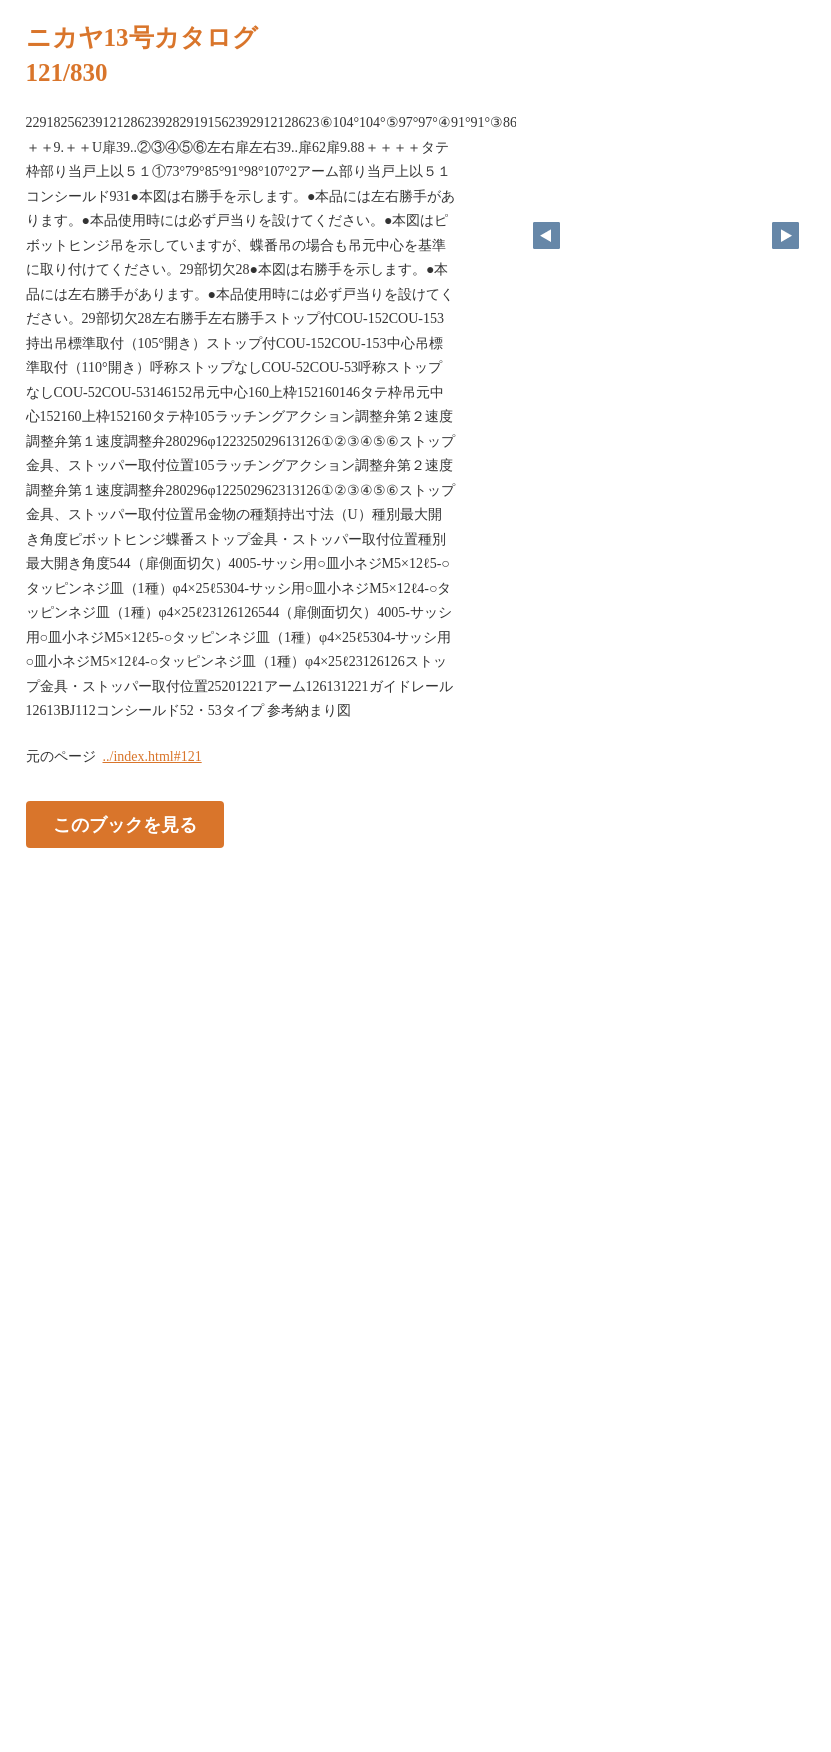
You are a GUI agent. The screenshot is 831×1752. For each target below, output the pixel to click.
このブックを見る (125, 824)
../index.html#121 (152, 756)
